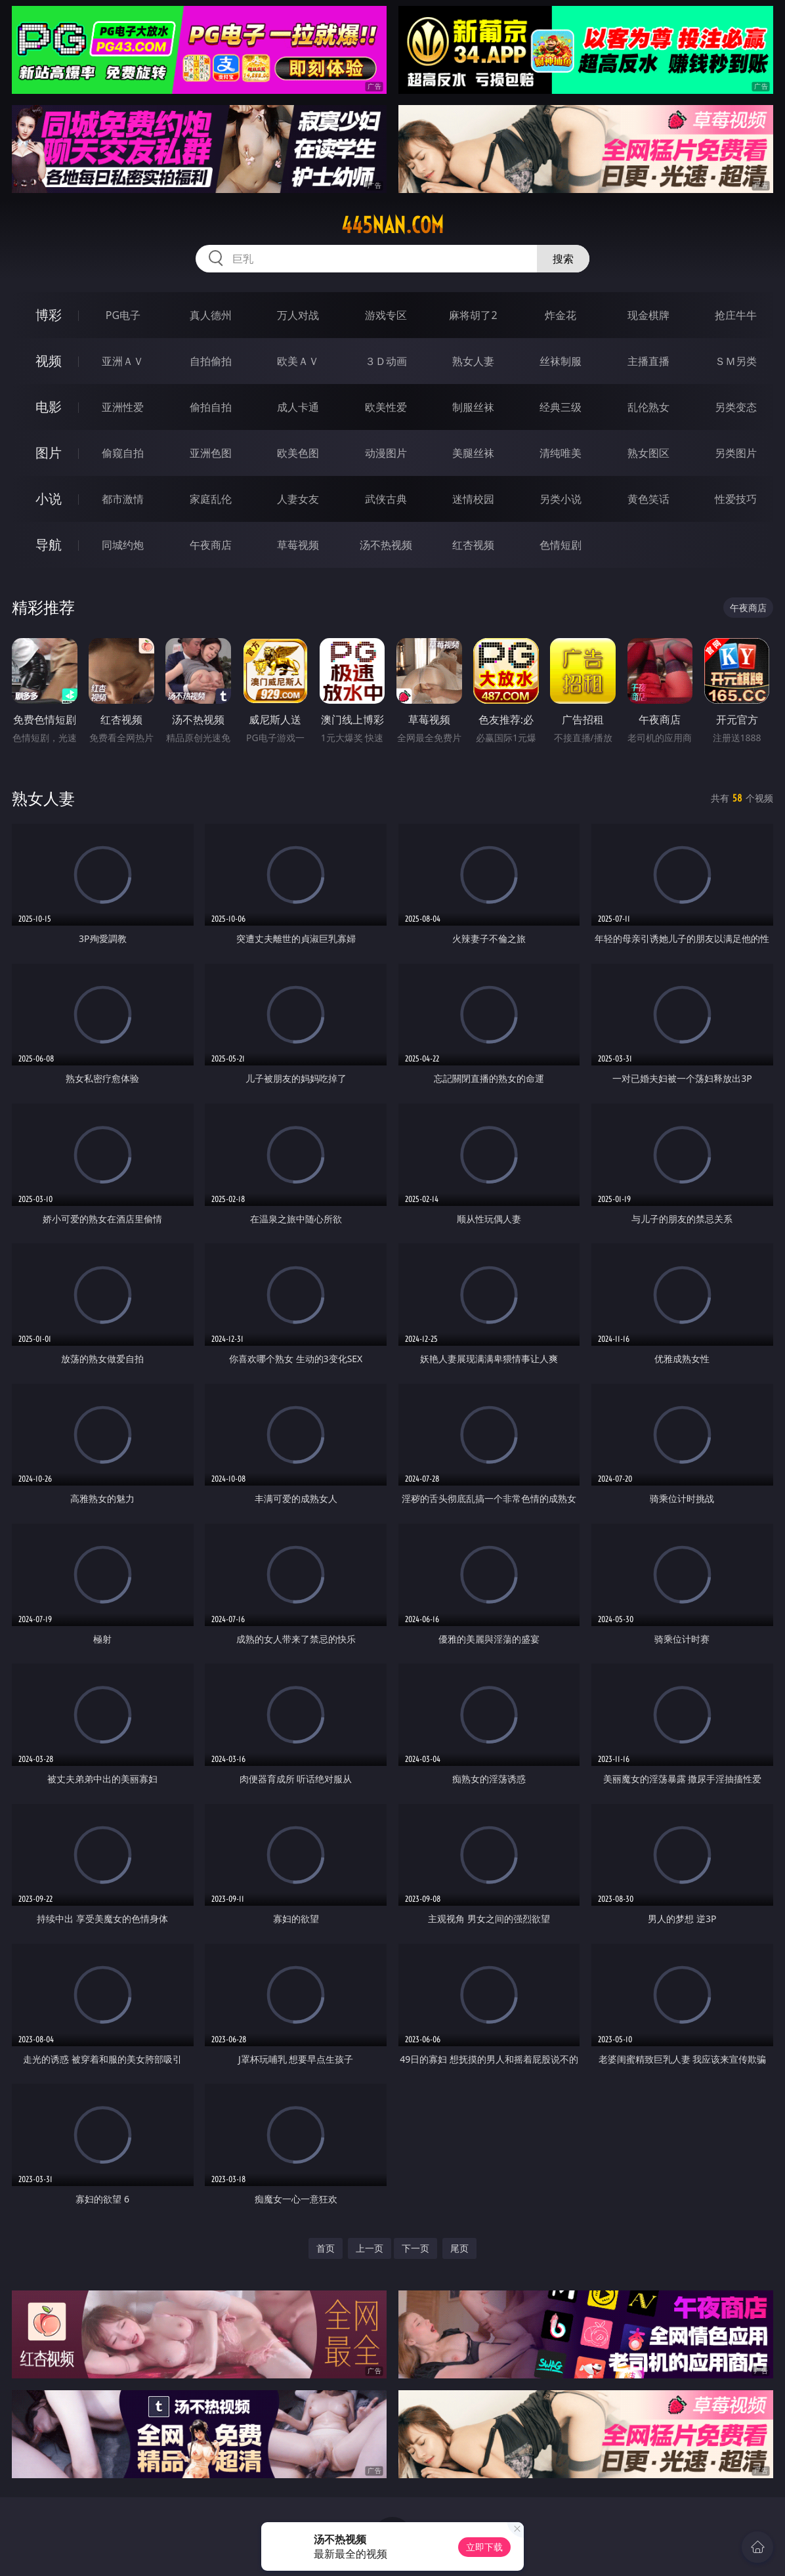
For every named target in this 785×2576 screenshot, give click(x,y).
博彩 (48, 315)
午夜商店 (211, 545)
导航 (48, 544)
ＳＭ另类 (736, 361)
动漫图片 (386, 453)
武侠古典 (386, 499)
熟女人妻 (473, 361)
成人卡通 (298, 407)
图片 (48, 453)
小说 (48, 498)
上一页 (369, 2248)
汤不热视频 (386, 545)
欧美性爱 (386, 407)
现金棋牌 (648, 315)
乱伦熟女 (648, 407)
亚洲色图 (211, 453)
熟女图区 (648, 453)
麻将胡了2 (473, 315)
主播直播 (648, 361)
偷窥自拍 (123, 453)
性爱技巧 (736, 499)
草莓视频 (298, 545)
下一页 (415, 2248)
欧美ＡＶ (298, 361)
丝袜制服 (561, 361)
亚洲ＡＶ (123, 361)
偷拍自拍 (211, 407)
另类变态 (736, 407)
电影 (48, 407)
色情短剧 (561, 545)
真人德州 (211, 315)
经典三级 (561, 407)
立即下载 (484, 2547)
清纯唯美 (561, 453)
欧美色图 (298, 453)
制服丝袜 (473, 407)
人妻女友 (298, 499)
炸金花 (560, 315)
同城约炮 (123, 545)
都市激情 (123, 499)
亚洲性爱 (123, 407)
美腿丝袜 (473, 453)
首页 (325, 2248)
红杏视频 (473, 545)
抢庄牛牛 (736, 315)
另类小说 (561, 499)
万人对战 (298, 315)
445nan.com (392, 225)
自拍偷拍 (211, 361)
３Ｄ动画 (386, 361)
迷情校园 (473, 499)
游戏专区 (386, 315)
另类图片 (736, 453)
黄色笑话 (648, 499)
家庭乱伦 (211, 499)
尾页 (459, 2248)
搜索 (563, 258)
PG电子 (123, 315)
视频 (48, 361)
